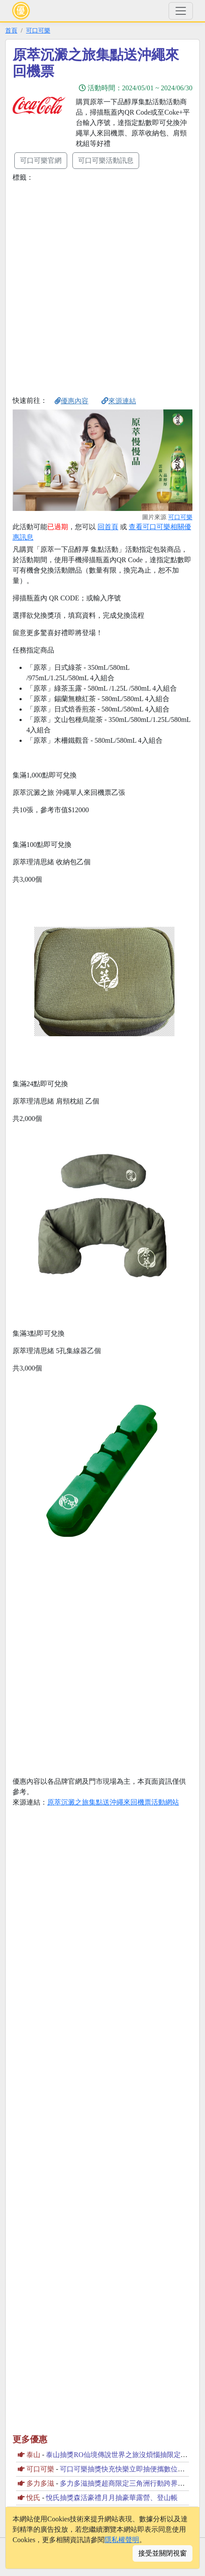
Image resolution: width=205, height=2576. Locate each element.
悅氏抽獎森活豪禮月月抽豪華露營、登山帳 (112, 2497)
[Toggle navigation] (181, 11)
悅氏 (33, 2497)
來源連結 (118, 401)
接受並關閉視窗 (162, 2553)
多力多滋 (40, 2483)
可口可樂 (38, 30)
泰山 (33, 2454)
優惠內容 (71, 401)
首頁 (11, 30)
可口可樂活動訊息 (105, 160)
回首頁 (108, 526)
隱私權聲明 (121, 2539)
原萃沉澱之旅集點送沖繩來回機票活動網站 (113, 1802)
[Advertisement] (102, 287)
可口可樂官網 (41, 160)
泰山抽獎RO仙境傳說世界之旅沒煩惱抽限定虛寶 (120, 2454)
